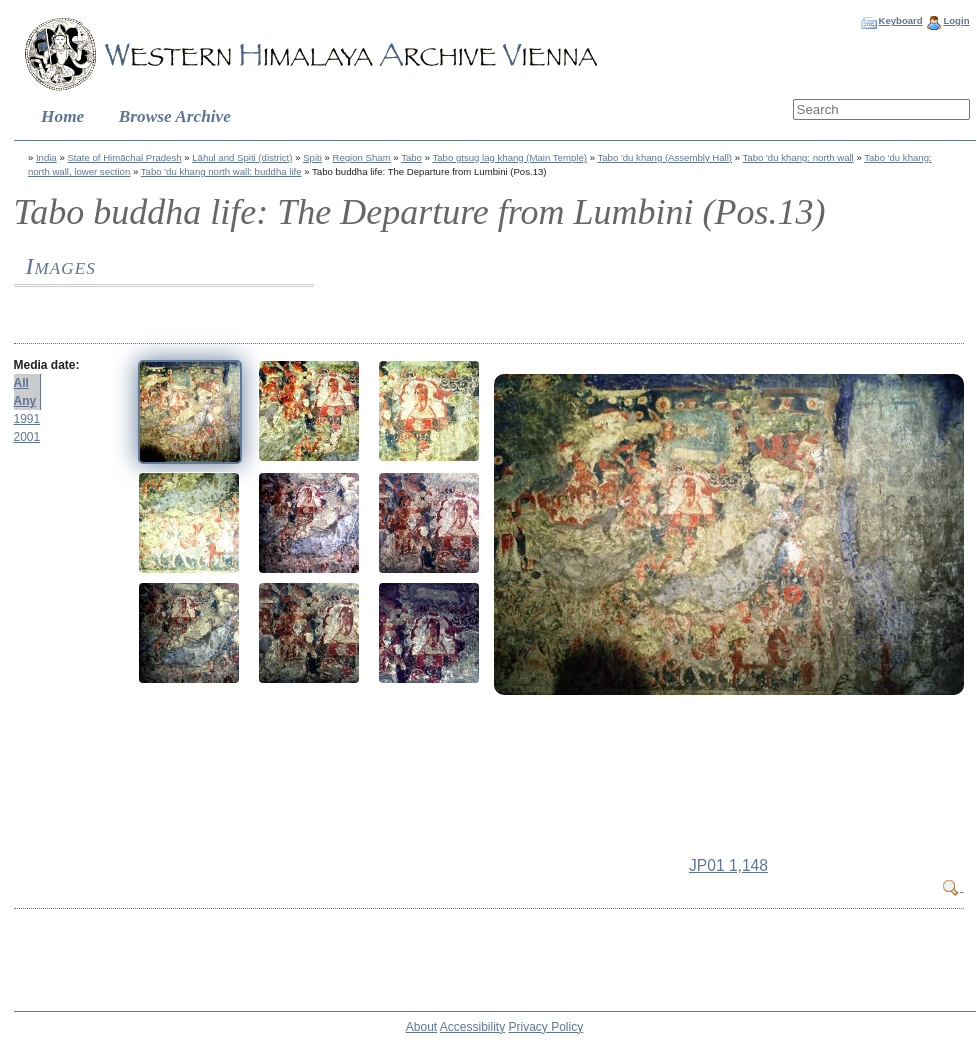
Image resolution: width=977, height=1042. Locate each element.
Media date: (47, 365)
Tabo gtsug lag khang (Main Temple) (509, 157)
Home (62, 116)
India (46, 157)
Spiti (312, 157)
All (21, 383)
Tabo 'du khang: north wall (798, 157)
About (421, 1027)
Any (25, 401)
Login (956, 20)
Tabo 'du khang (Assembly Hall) (664, 157)
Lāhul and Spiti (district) (242, 157)
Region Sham (362, 157)
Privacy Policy (546, 1027)
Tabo (411, 157)
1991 (27, 419)
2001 (27, 437)
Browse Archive (175, 116)
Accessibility (472, 1027)
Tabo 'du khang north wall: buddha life (221, 171)
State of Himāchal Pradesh (124, 157)
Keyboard (900, 20)
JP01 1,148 (728, 865)
